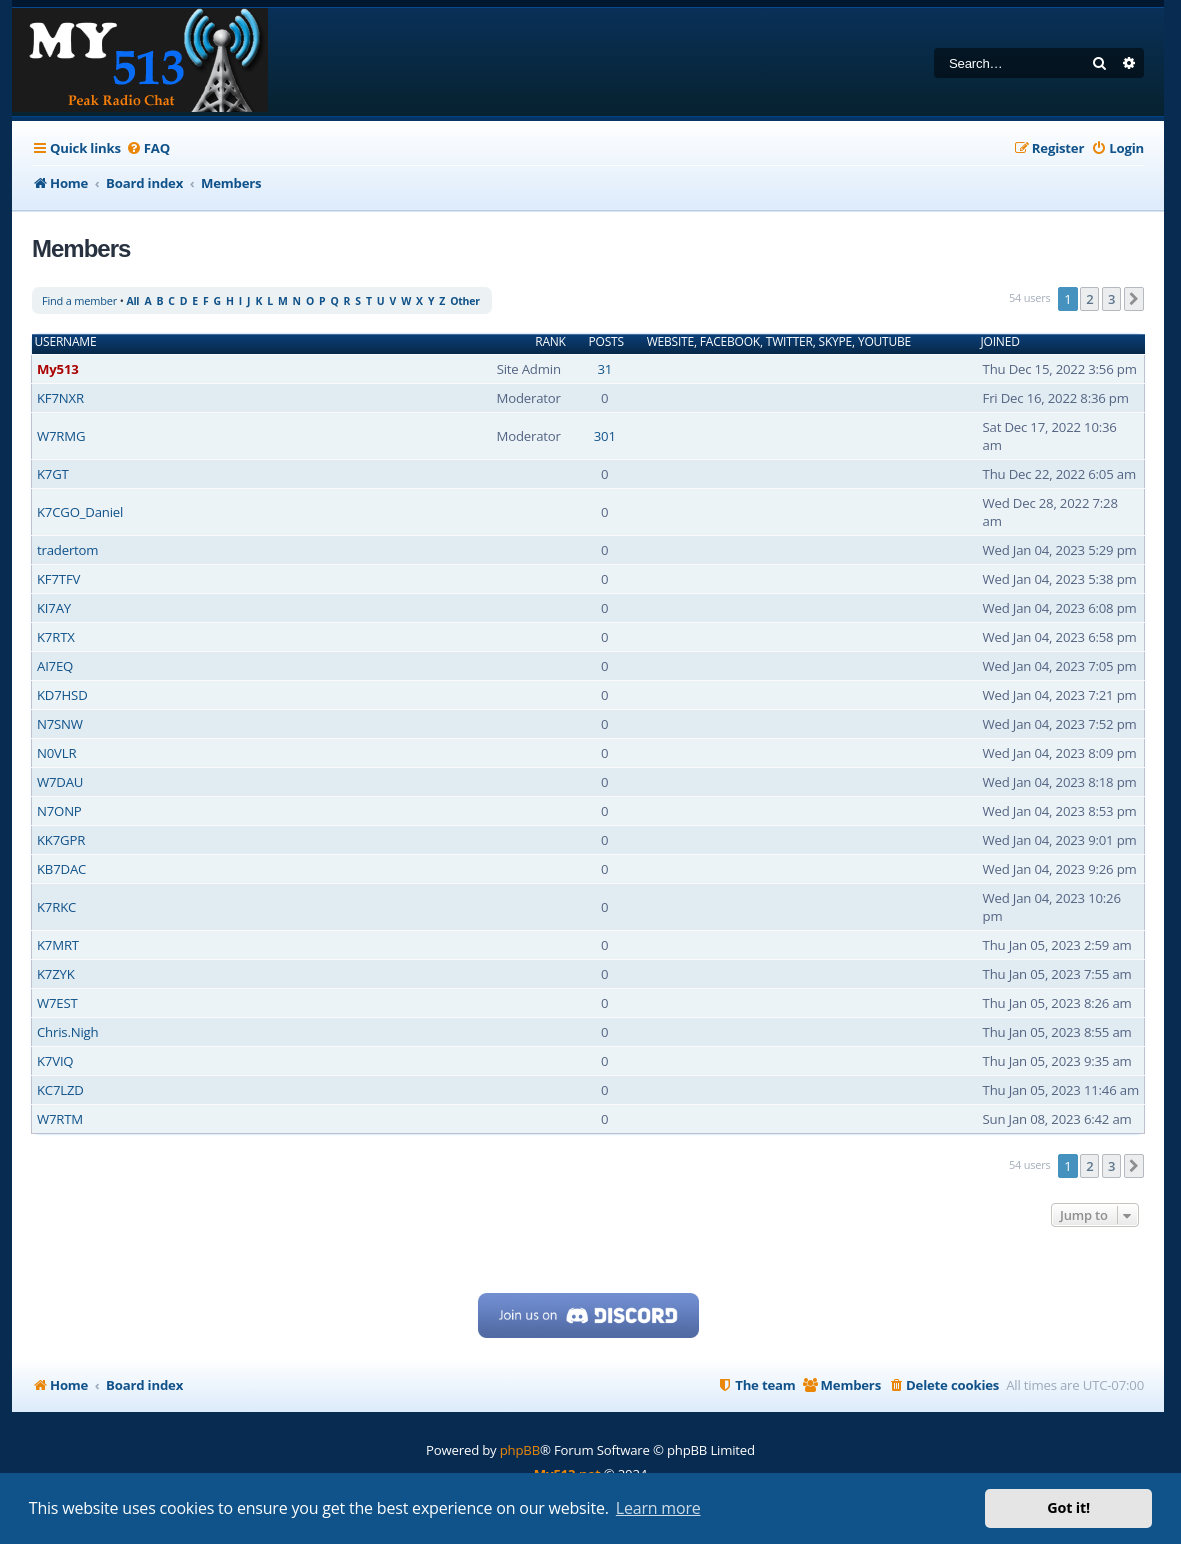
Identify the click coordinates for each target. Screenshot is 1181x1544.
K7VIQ (55, 1061)
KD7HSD (62, 695)
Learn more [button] (658, 1508)
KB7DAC (61, 869)
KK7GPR (61, 840)
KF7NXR (60, 398)
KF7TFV (58, 579)
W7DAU (60, 782)
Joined (1000, 342)
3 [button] (1111, 299)
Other (465, 301)
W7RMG (61, 436)
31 (604, 369)
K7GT (53, 474)
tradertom (67, 550)
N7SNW (60, 724)
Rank (550, 342)
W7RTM (60, 1119)
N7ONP (59, 811)
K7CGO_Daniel (80, 512)
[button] (1134, 299)
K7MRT (58, 945)
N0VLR (56, 753)
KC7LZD (60, 1090)
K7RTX (56, 637)
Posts (606, 342)
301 (605, 436)
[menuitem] (148, 148)
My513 (58, 369)
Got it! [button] (1068, 1507)
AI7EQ (55, 666)
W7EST (57, 1003)
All (132, 301)
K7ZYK (56, 974)
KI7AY (54, 608)
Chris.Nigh (67, 1032)
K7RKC (56, 907)
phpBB (520, 1450)
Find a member (79, 300)
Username (66, 342)
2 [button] (1089, 299)
